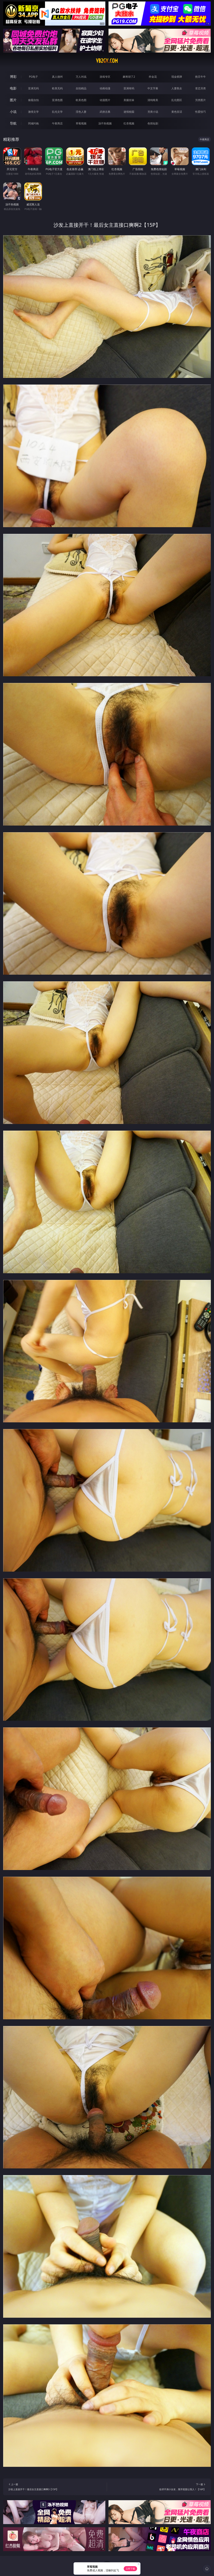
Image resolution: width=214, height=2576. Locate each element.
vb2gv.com (107, 60)
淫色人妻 (81, 112)
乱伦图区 (176, 100)
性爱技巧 (200, 112)
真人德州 (57, 76)
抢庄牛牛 (200, 76)
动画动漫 (105, 88)
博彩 (13, 76)
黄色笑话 (176, 112)
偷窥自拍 (33, 100)
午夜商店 (57, 123)
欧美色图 (81, 100)
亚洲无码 (33, 88)
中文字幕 (152, 88)
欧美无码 (57, 88)
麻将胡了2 (129, 76)
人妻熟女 (176, 88)
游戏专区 (105, 76)
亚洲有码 (129, 88)
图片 (13, 100)
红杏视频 (129, 123)
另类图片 (200, 100)
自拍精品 (81, 88)
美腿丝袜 (129, 100)
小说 (13, 111)
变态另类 (200, 88)
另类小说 (152, 112)
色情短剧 (152, 123)
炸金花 (153, 76)
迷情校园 (129, 112)
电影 (13, 88)
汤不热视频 (105, 123)
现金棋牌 (176, 76)
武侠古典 (105, 112)
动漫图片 (105, 100)
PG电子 (33, 76)
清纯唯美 (152, 100)
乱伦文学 (57, 112)
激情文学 (33, 112)
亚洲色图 (57, 100)
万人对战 (81, 76)
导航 (13, 123)
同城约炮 (33, 123)
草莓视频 (81, 123)
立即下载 (130, 2568)
